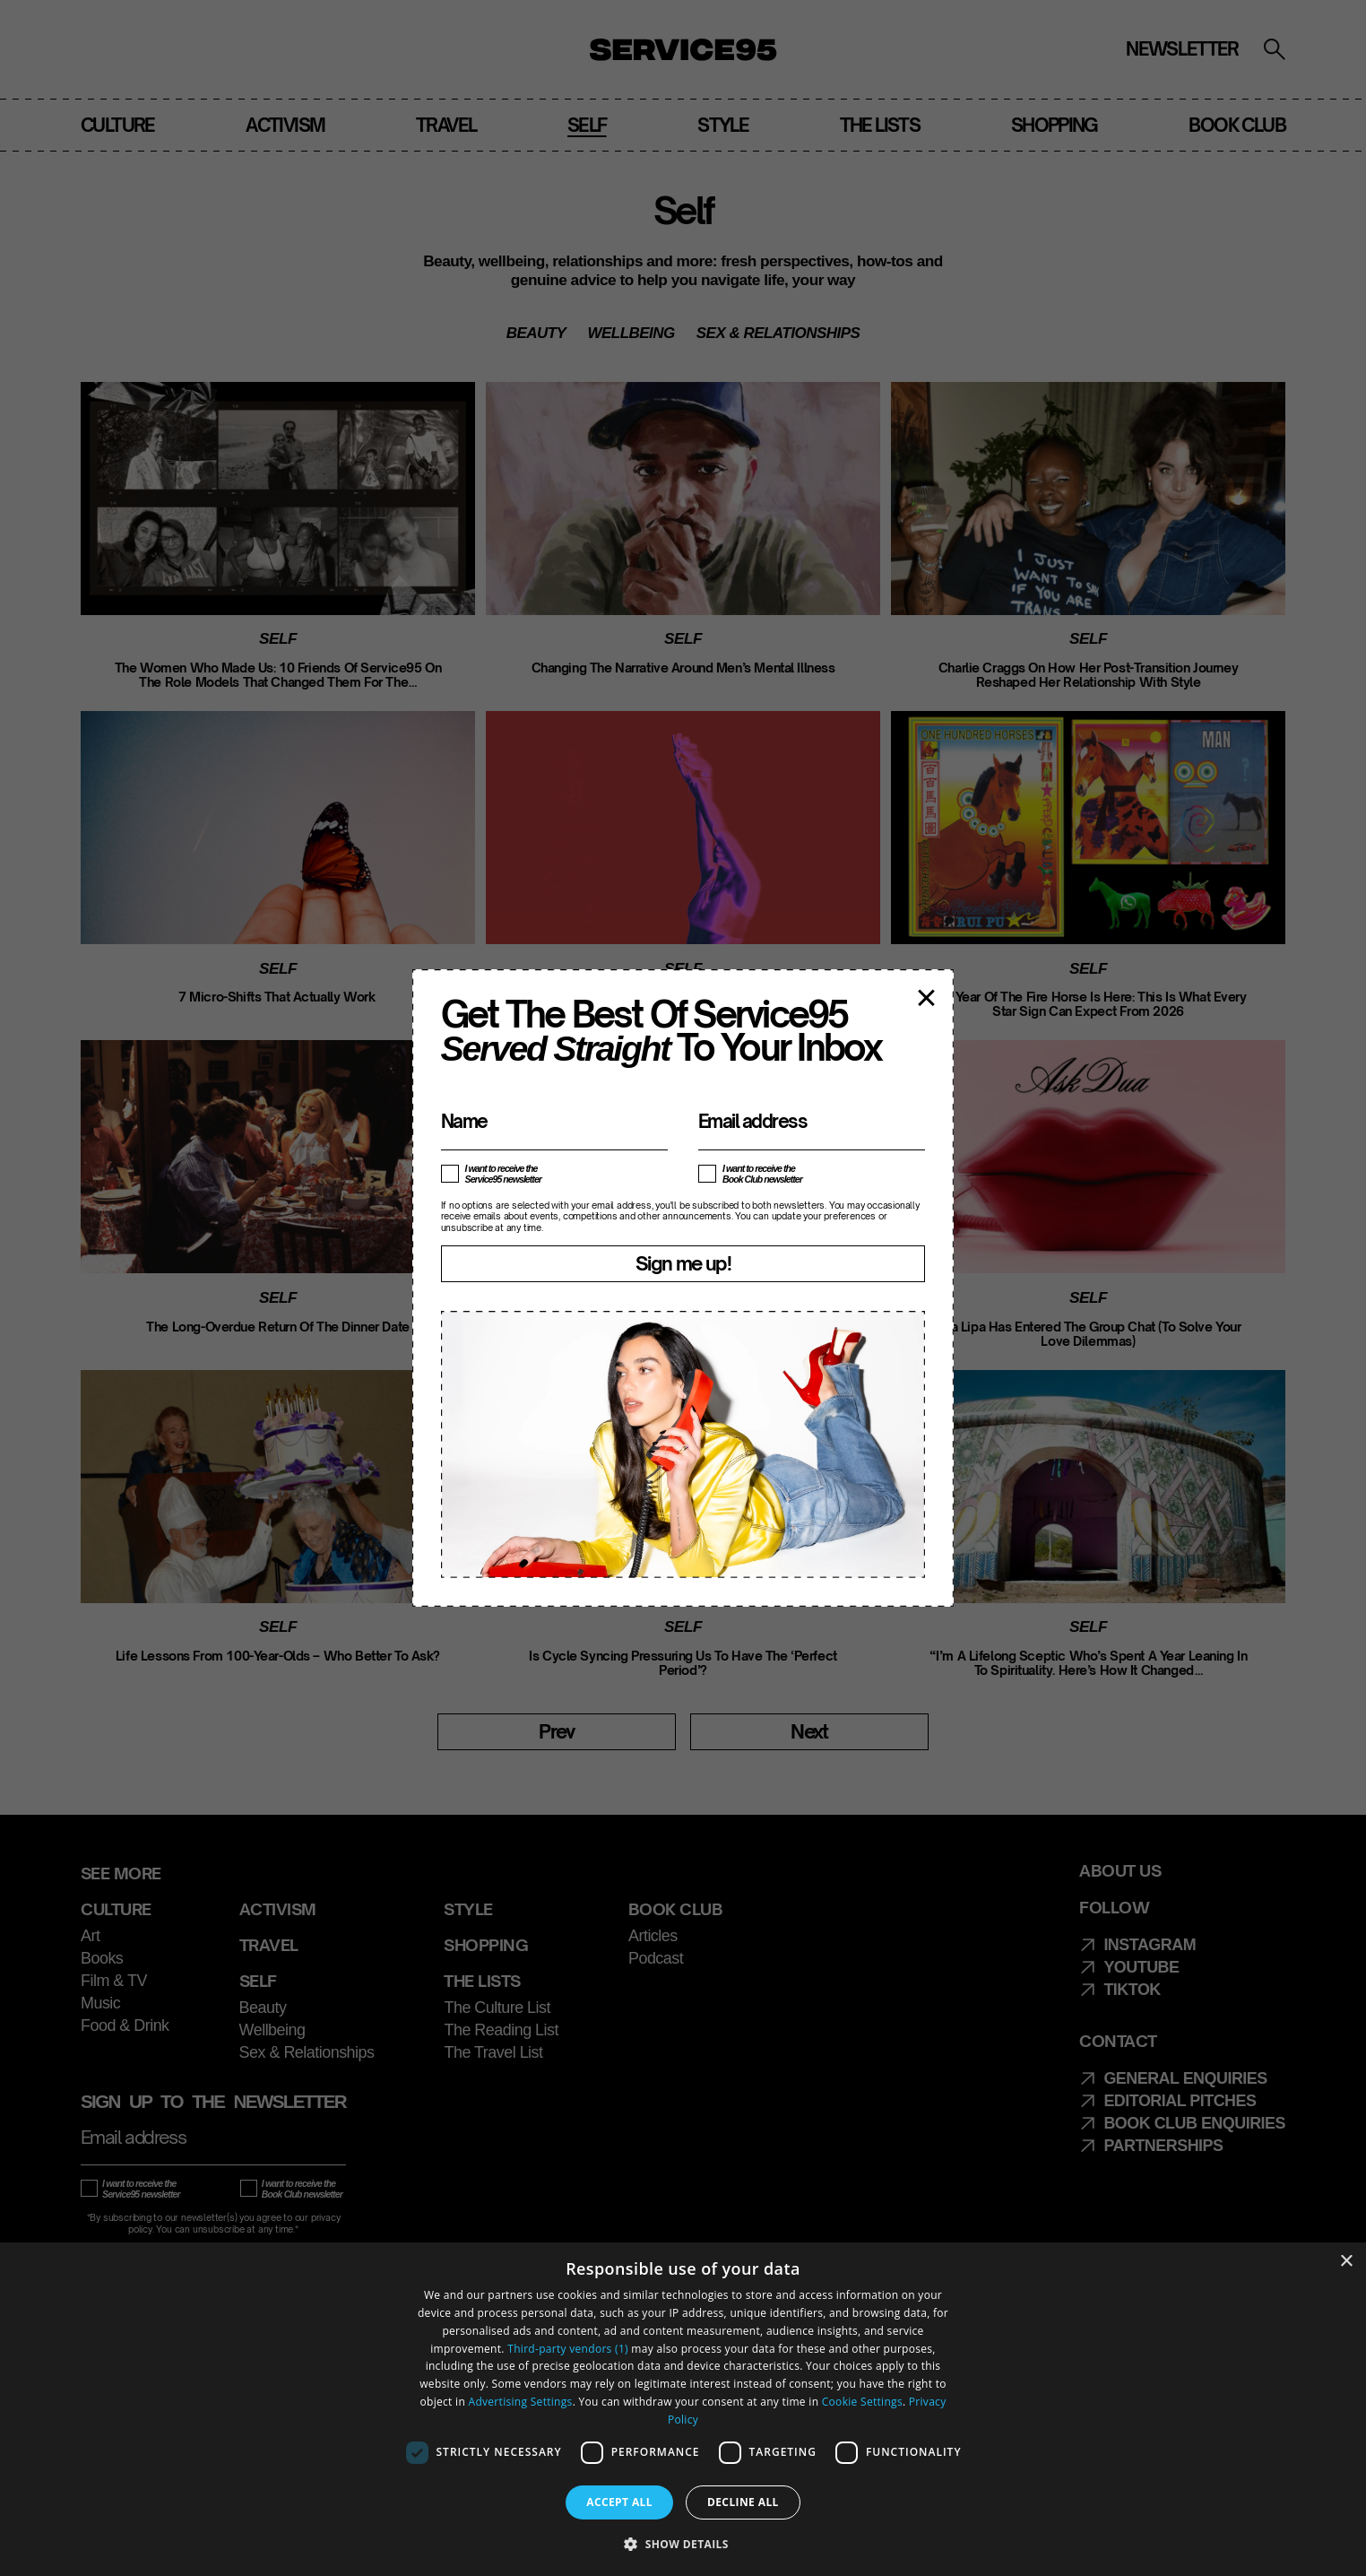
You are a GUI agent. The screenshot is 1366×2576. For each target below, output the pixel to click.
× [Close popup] (926, 996)
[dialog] (683, 2409)
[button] (683, 2543)
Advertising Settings (521, 2401)
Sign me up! (683, 1263)
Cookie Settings (862, 2401)
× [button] (1346, 2261)
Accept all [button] (619, 2502)
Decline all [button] (743, 2502)
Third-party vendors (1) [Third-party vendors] (567, 2348)
